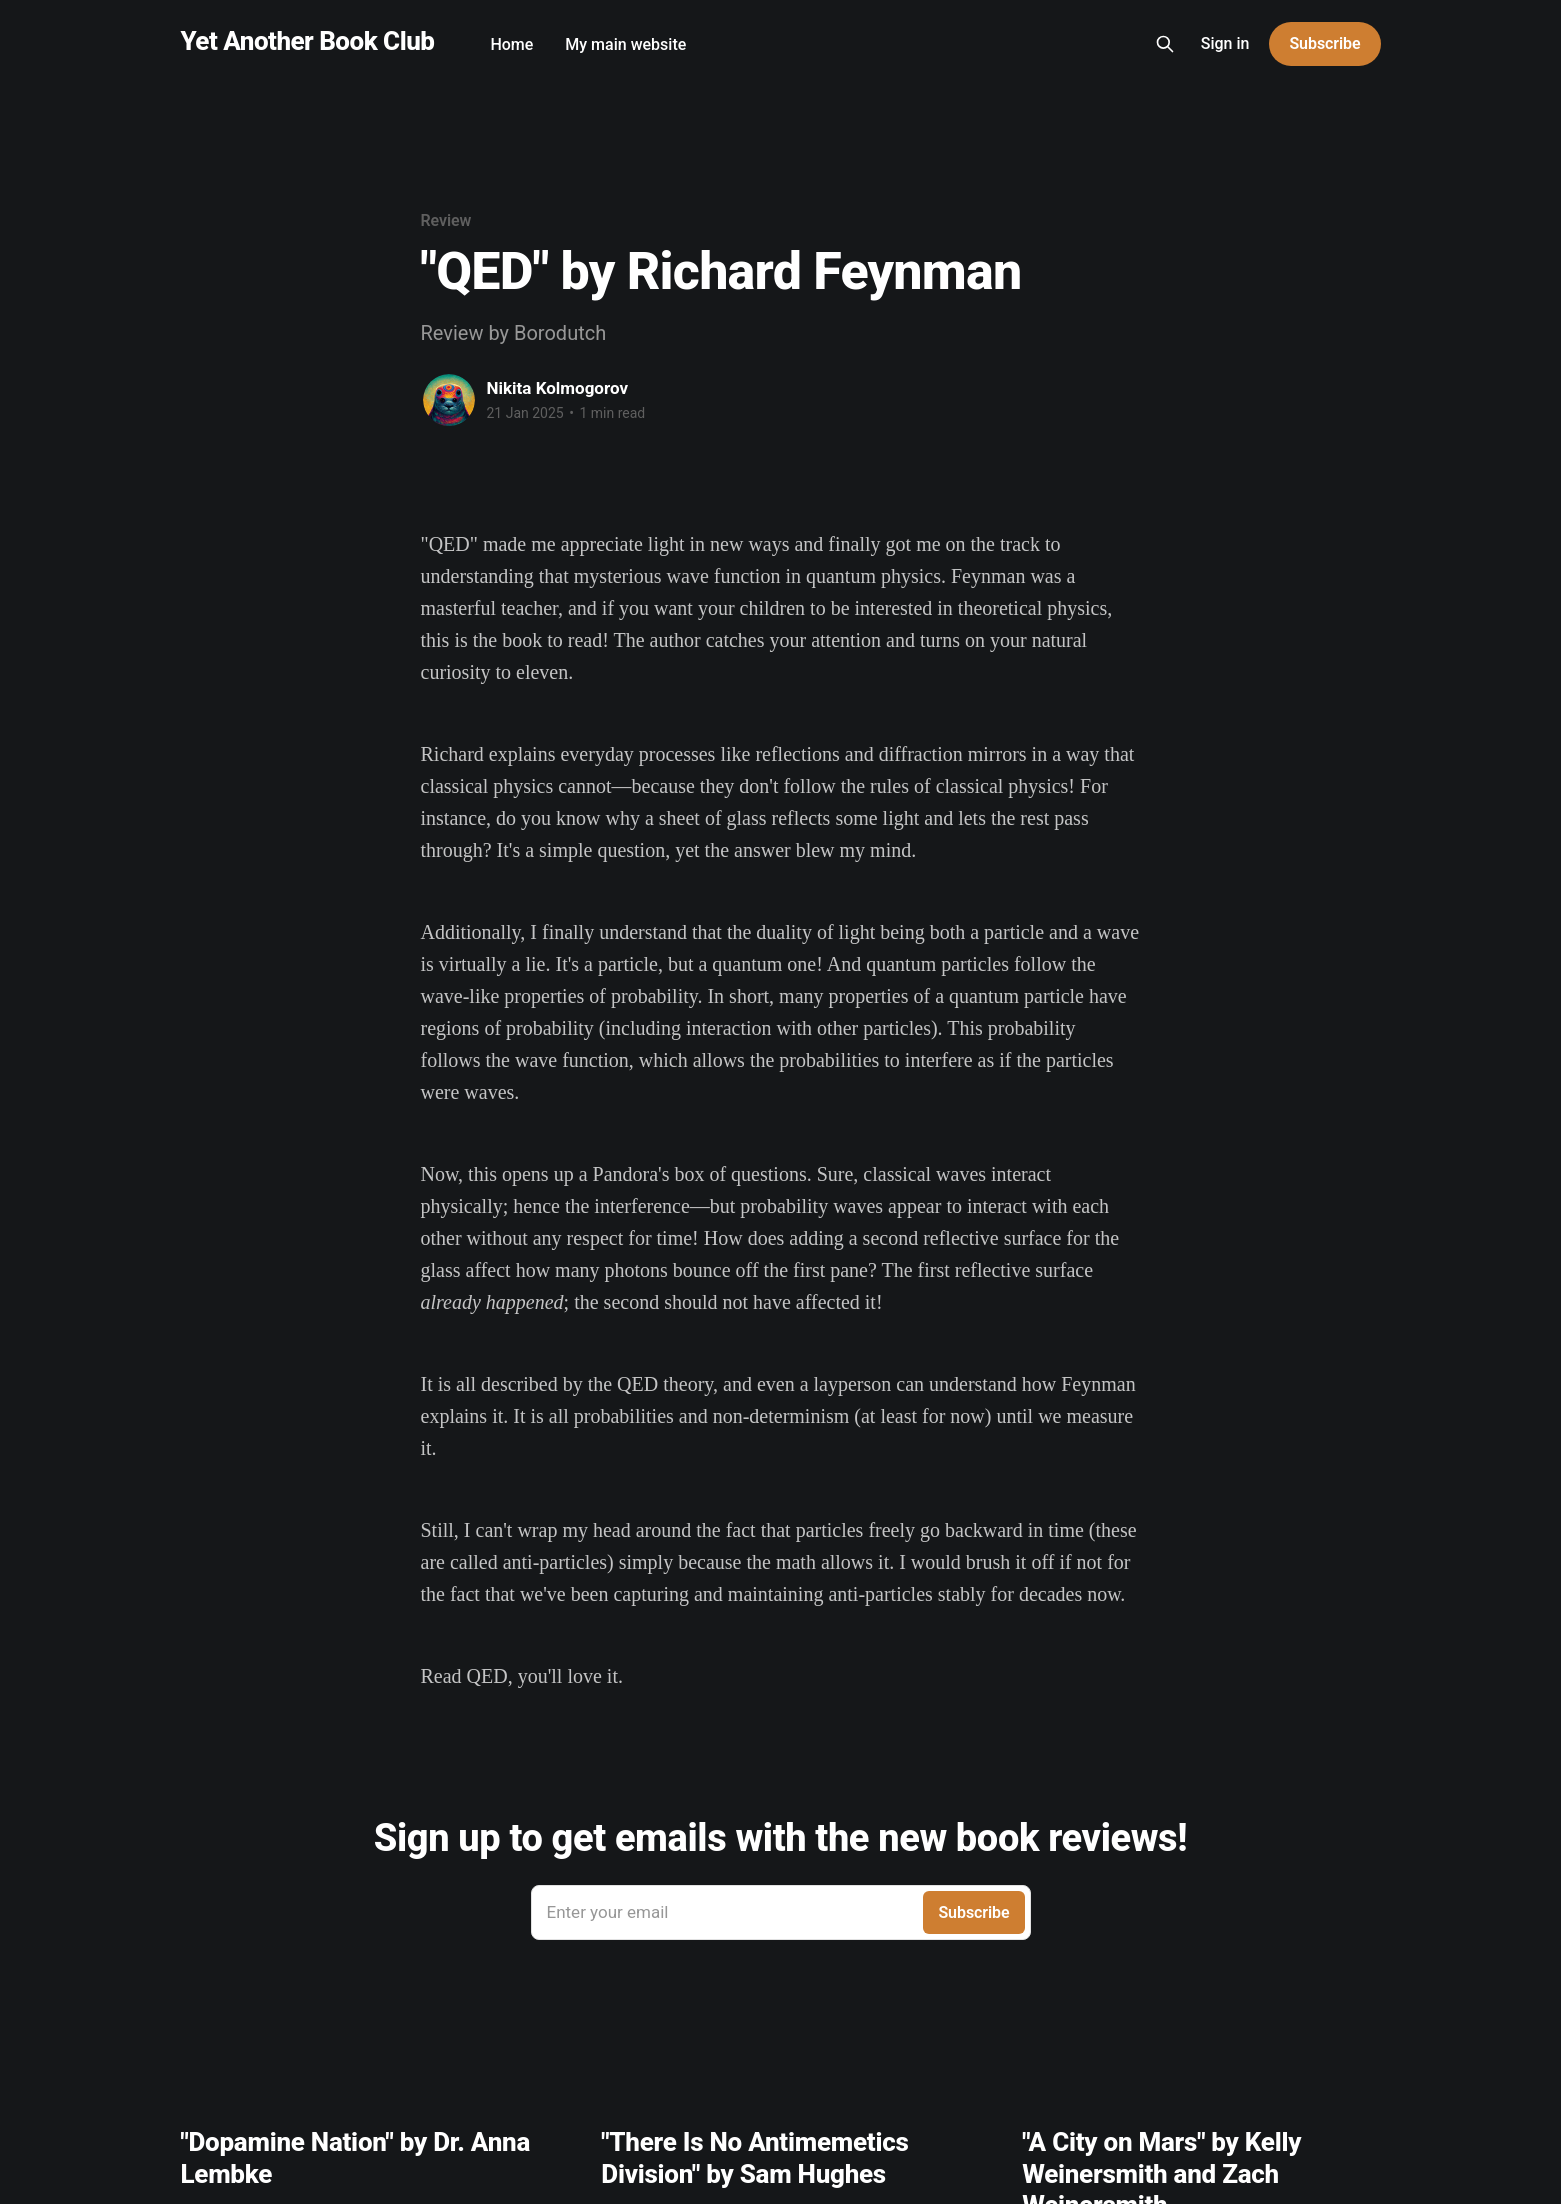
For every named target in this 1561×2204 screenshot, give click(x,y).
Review (446, 220)
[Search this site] (1165, 44)
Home (511, 44)
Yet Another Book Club (308, 41)
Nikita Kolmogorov (558, 388)
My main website (625, 44)
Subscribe (1324, 43)
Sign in (1225, 43)
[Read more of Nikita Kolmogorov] (449, 400)
